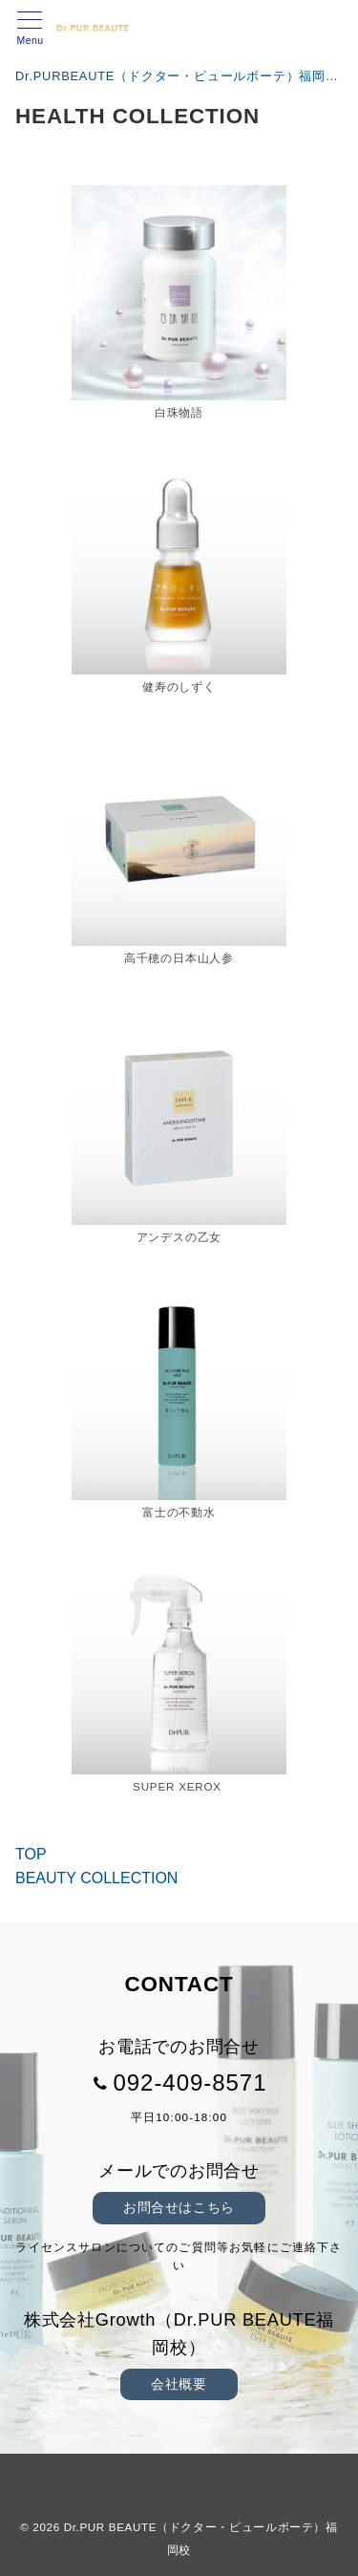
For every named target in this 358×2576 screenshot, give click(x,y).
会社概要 (178, 2384)
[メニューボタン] (30, 28)
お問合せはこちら (179, 2207)
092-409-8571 (189, 2082)
